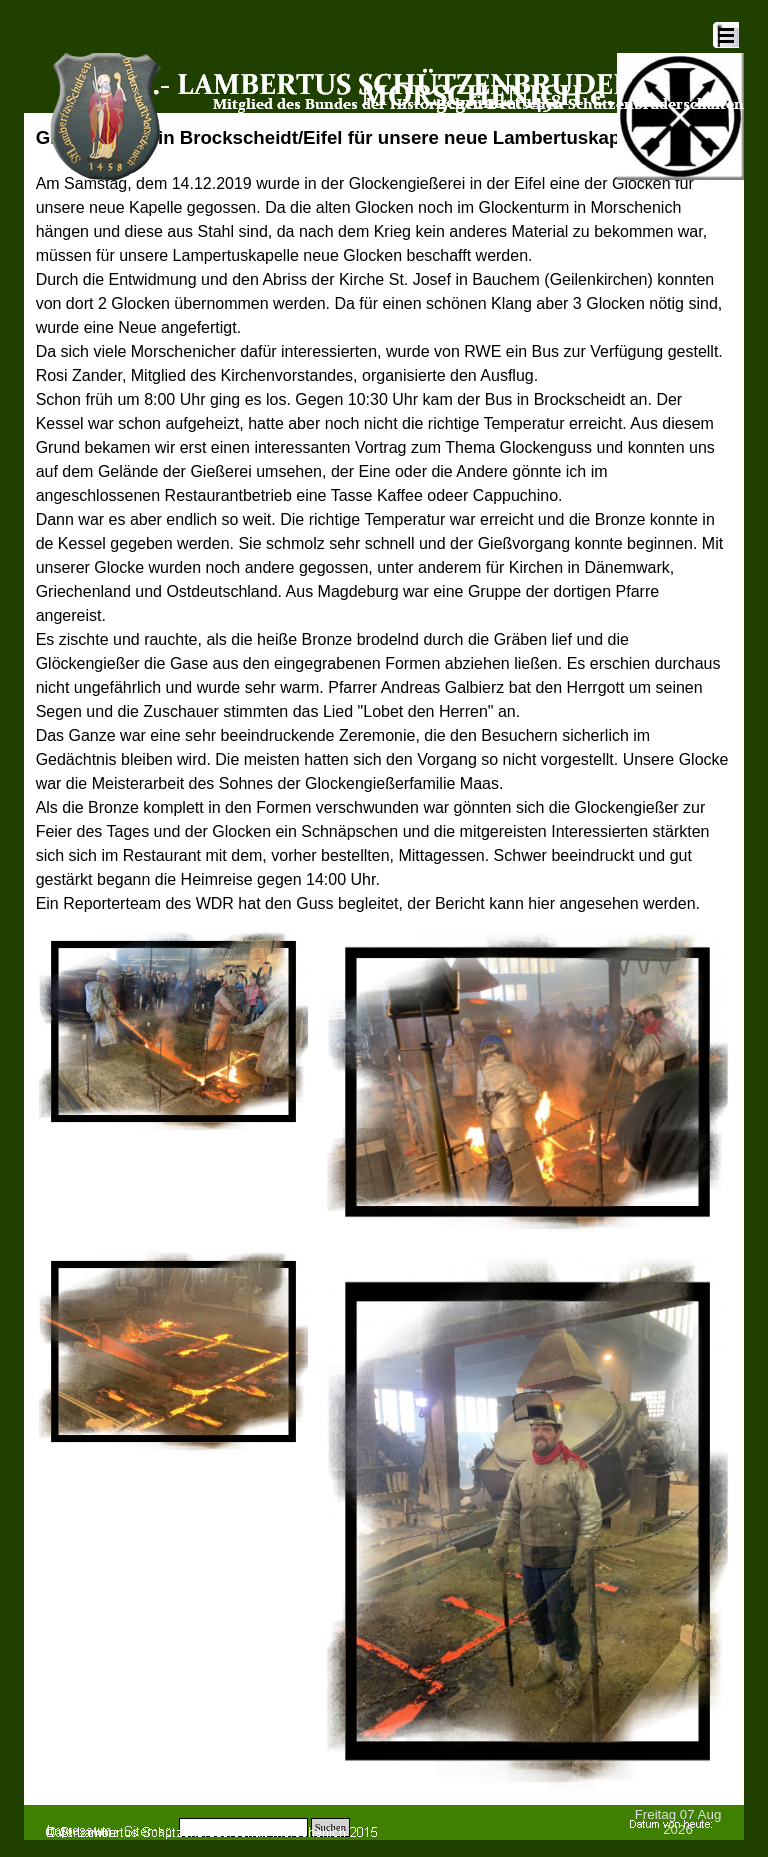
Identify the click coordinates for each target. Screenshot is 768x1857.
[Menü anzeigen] (726, 35)
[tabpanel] (384, 520)
